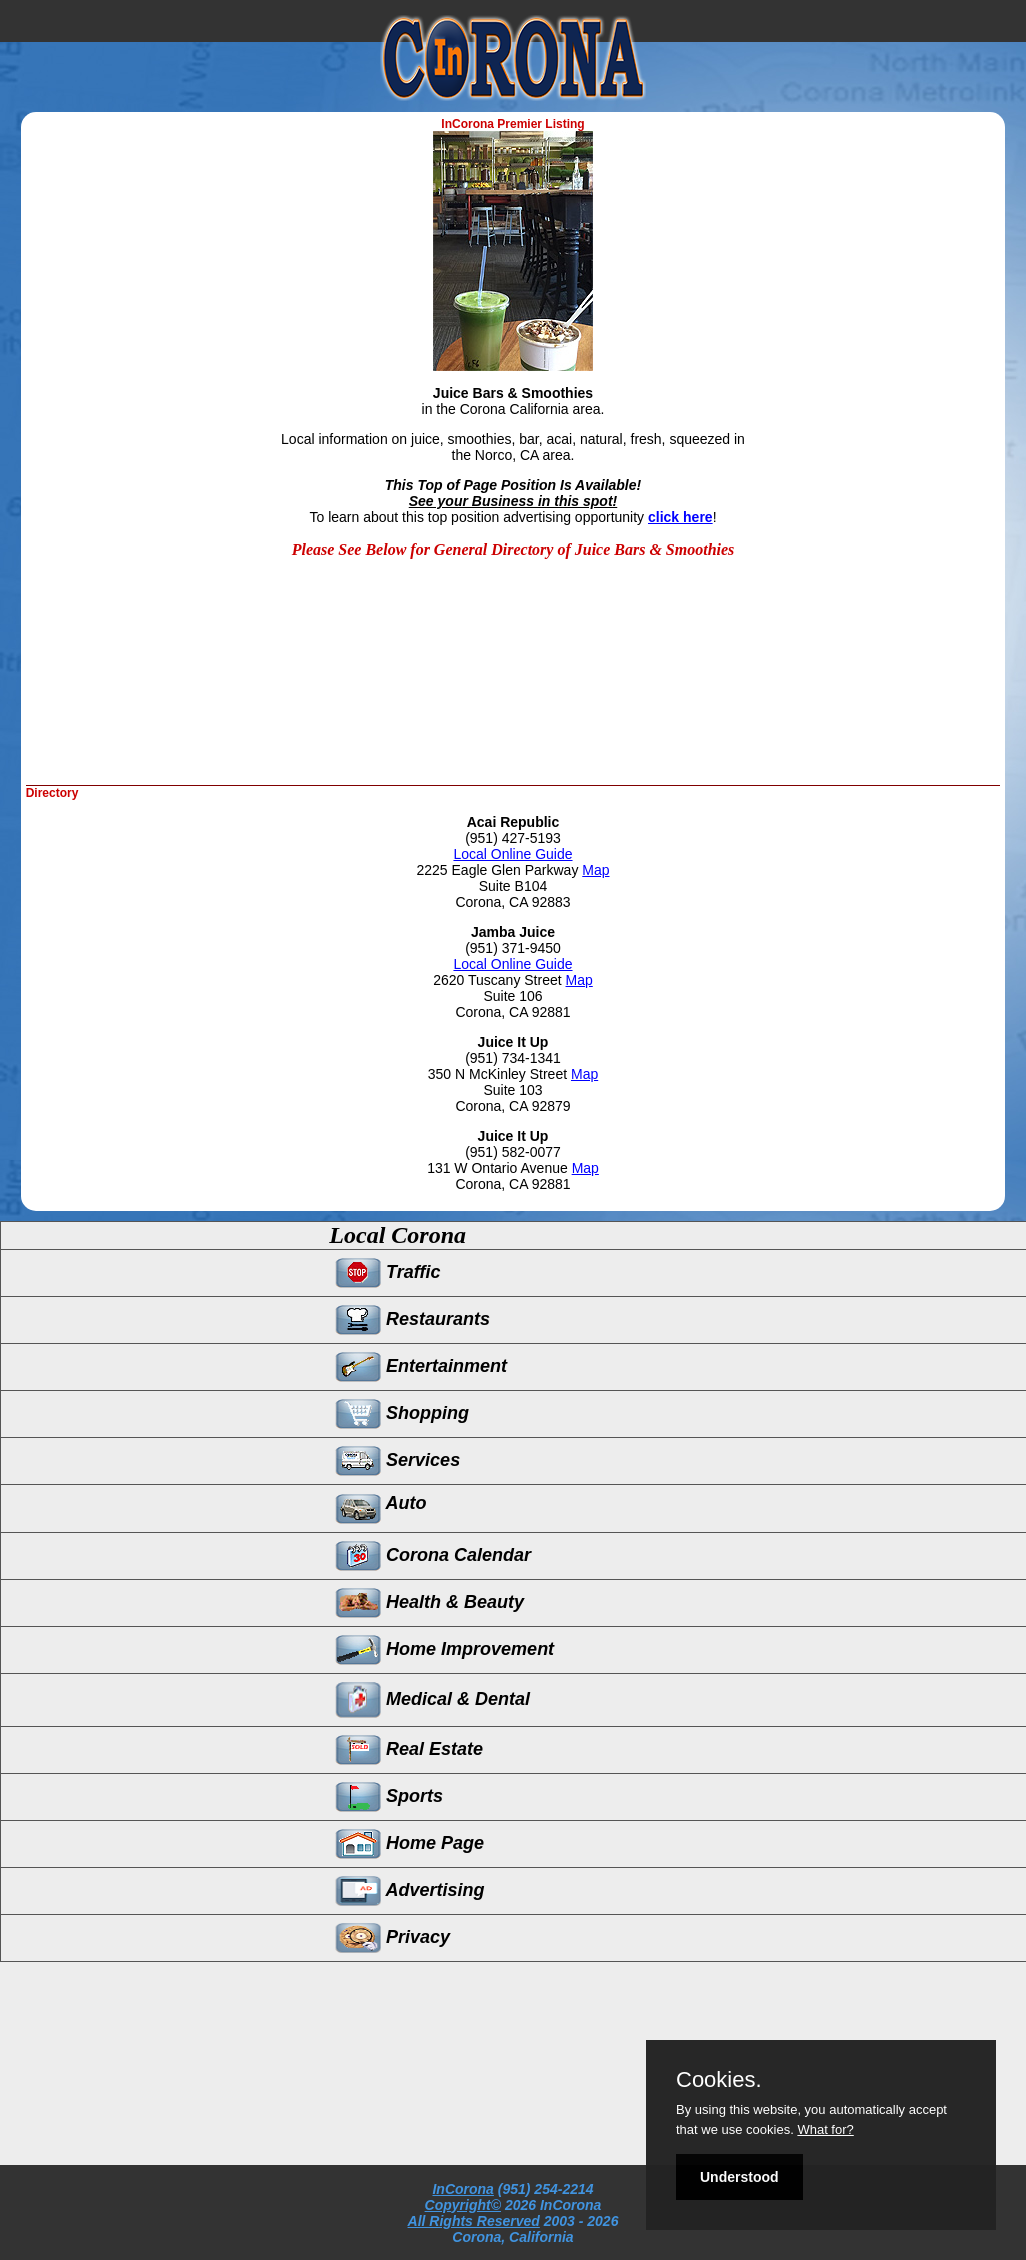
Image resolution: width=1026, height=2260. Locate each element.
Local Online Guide (512, 854)
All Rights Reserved (474, 2221)
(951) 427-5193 (513, 838)
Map (595, 870)
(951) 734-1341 (513, 1058)
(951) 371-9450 (513, 948)
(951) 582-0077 (513, 1152)
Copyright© (463, 2205)
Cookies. (719, 2080)
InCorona (462, 2189)
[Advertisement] (414, 720)
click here (680, 517)
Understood (739, 2177)
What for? (825, 2129)
